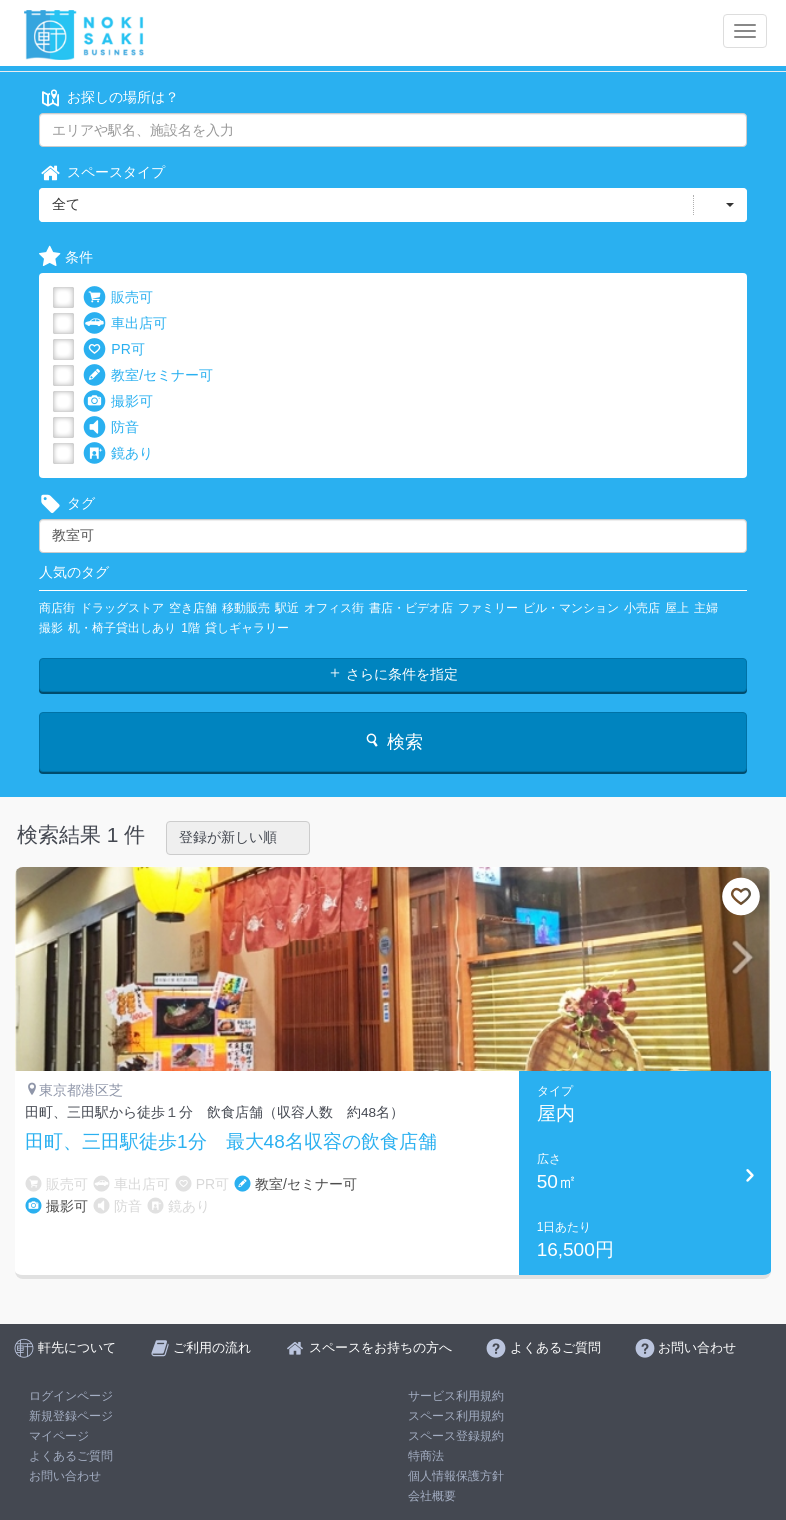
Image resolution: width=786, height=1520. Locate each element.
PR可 (113, 349)
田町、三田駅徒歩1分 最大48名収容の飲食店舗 (231, 1142)
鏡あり (118, 453)
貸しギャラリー (247, 628)
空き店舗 (193, 608)
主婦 (706, 608)
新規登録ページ (71, 1416)
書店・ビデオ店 (411, 608)
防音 (111, 427)
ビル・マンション (571, 608)
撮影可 (118, 401)
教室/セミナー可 (148, 375)
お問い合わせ (65, 1476)
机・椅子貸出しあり (122, 628)
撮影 (51, 628)
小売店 (642, 608)
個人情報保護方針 (456, 1476)
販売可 (118, 297)
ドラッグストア (122, 608)
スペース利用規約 (456, 1416)
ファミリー (488, 608)
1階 (190, 628)
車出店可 (125, 323)
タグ (67, 503)
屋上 (677, 608)
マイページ (59, 1436)
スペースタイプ (102, 172)
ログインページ (71, 1396)
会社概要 (432, 1496)
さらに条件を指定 (393, 674)
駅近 (287, 608)
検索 (392, 741)
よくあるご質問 (71, 1456)
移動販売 (246, 608)
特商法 (426, 1456)
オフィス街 (334, 608)
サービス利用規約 (456, 1396)
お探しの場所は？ (109, 97)
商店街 (57, 608)
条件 (66, 257)
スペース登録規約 (456, 1436)
